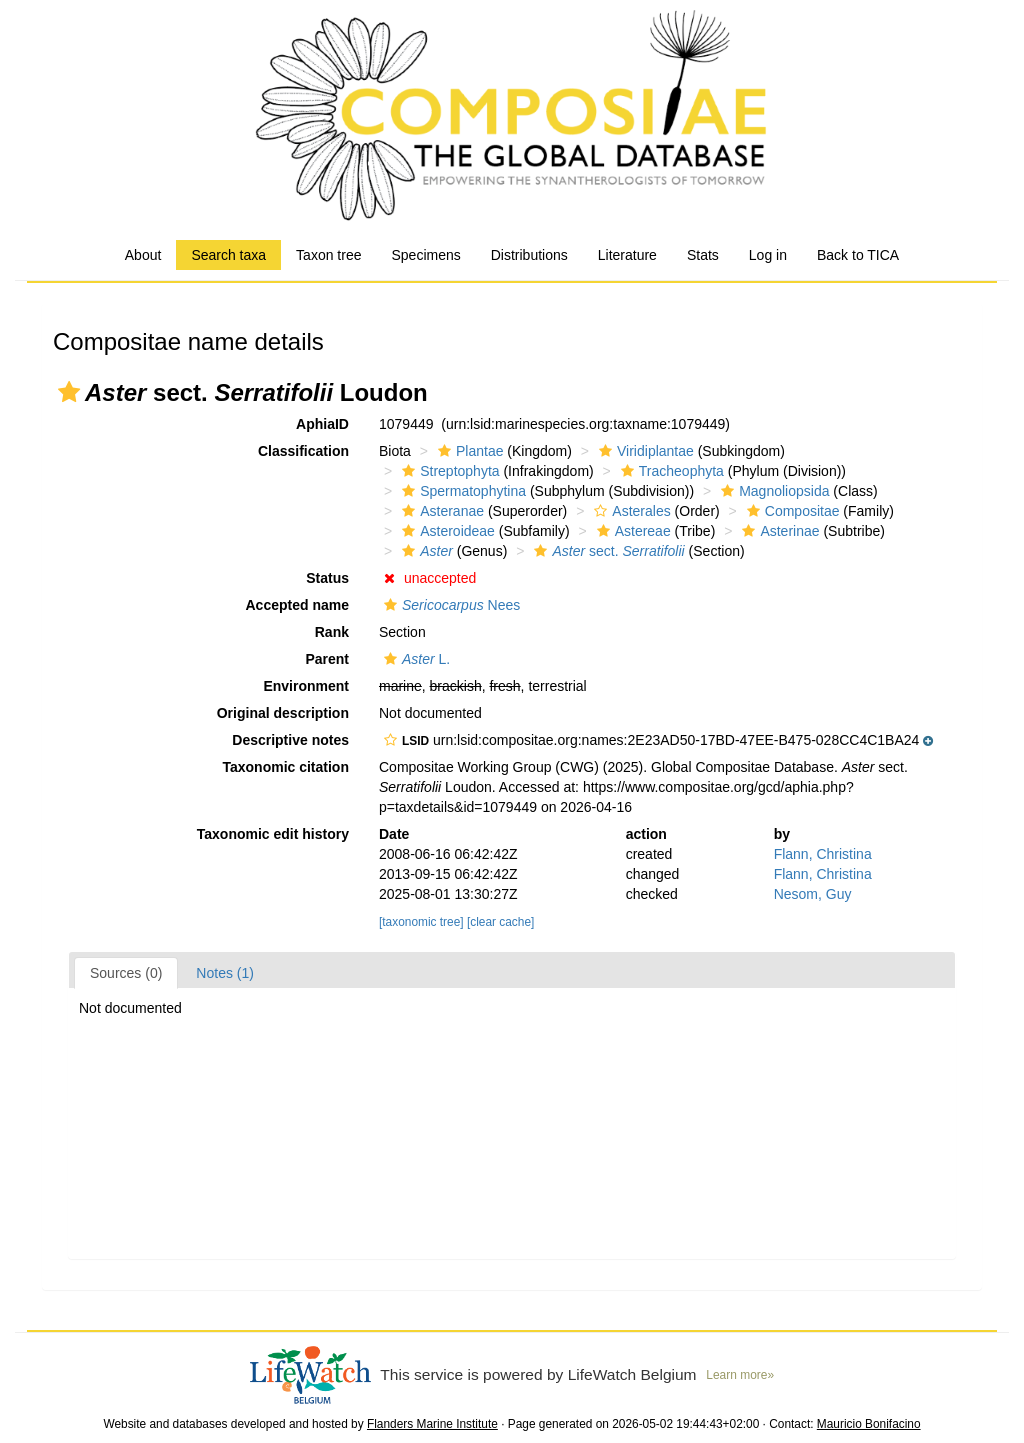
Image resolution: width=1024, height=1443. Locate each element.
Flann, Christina (823, 854)
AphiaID (322, 424)
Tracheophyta (670, 471)
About (143, 255)
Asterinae (778, 531)
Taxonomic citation (285, 767)
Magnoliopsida (772, 491)
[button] (69, 392)
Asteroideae (446, 531)
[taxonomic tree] (421, 922)
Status (327, 578)
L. (414, 659)
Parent (327, 659)
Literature (627, 255)
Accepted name (297, 605)
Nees (449, 605)
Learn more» (740, 1375)
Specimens (425, 255)
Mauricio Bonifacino (869, 1424)
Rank (332, 632)
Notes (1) (225, 973)
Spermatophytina (461, 491)
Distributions (529, 255)
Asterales (629, 511)
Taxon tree (328, 255)
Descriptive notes (290, 740)
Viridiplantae (644, 451)
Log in (768, 255)
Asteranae (440, 511)
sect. (606, 551)
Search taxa (228, 255)
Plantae (468, 451)
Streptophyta (448, 471)
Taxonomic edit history (273, 834)
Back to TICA (858, 255)
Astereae (631, 531)
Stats (703, 255)
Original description (283, 713)
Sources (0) (126, 973)
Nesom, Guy (813, 894)
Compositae (791, 511)
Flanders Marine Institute (432, 1424)
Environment (306, 686)
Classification (303, 451)
